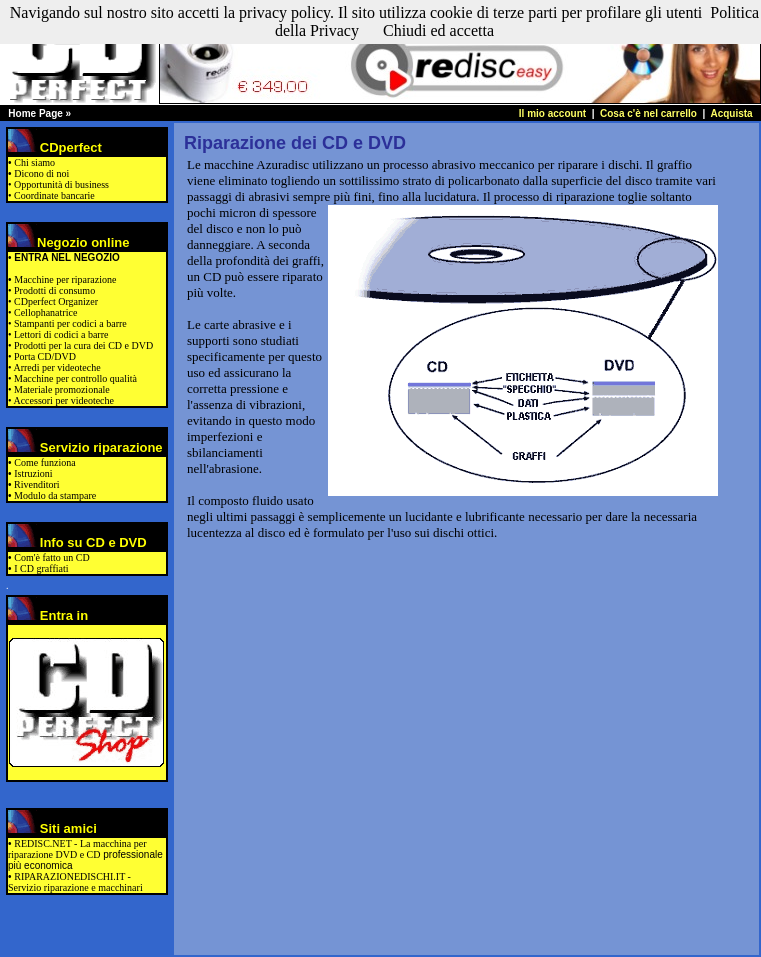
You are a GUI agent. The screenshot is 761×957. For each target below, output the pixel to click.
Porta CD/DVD (44, 356)
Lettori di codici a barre (60, 334)
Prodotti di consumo (54, 290)
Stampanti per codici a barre (69, 323)
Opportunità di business (61, 184)
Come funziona (44, 462)
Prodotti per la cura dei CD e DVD (83, 345)
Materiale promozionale (61, 389)
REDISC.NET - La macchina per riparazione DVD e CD (77, 849)
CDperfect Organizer (56, 301)
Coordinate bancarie (54, 195)
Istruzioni (33, 473)
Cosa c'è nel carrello (650, 113)
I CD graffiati (41, 568)
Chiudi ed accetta (438, 30)
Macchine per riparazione (65, 279)
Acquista (731, 113)
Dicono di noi (41, 173)
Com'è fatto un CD (51, 557)
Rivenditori (37, 484)
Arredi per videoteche (56, 367)
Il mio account (552, 113)
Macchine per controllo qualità (75, 378)
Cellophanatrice (45, 312)
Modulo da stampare (55, 495)
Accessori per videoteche (63, 400)
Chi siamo (34, 162)
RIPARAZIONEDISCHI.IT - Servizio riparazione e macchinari (75, 882)
